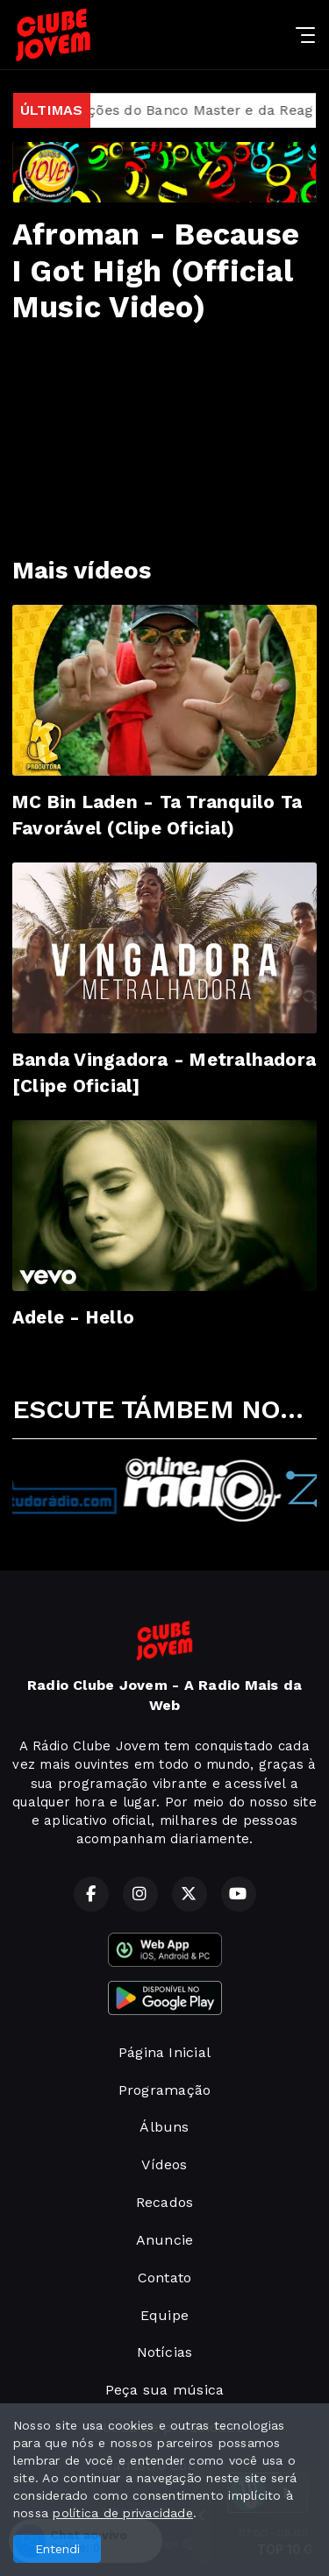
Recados (165, 2202)
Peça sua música (165, 2389)
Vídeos (164, 2164)
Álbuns (164, 2126)
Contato (165, 2277)
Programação (164, 2090)
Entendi (57, 2549)
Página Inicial (164, 2052)
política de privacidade (123, 2513)
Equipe (164, 2315)
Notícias (165, 2352)
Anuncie (165, 2240)
